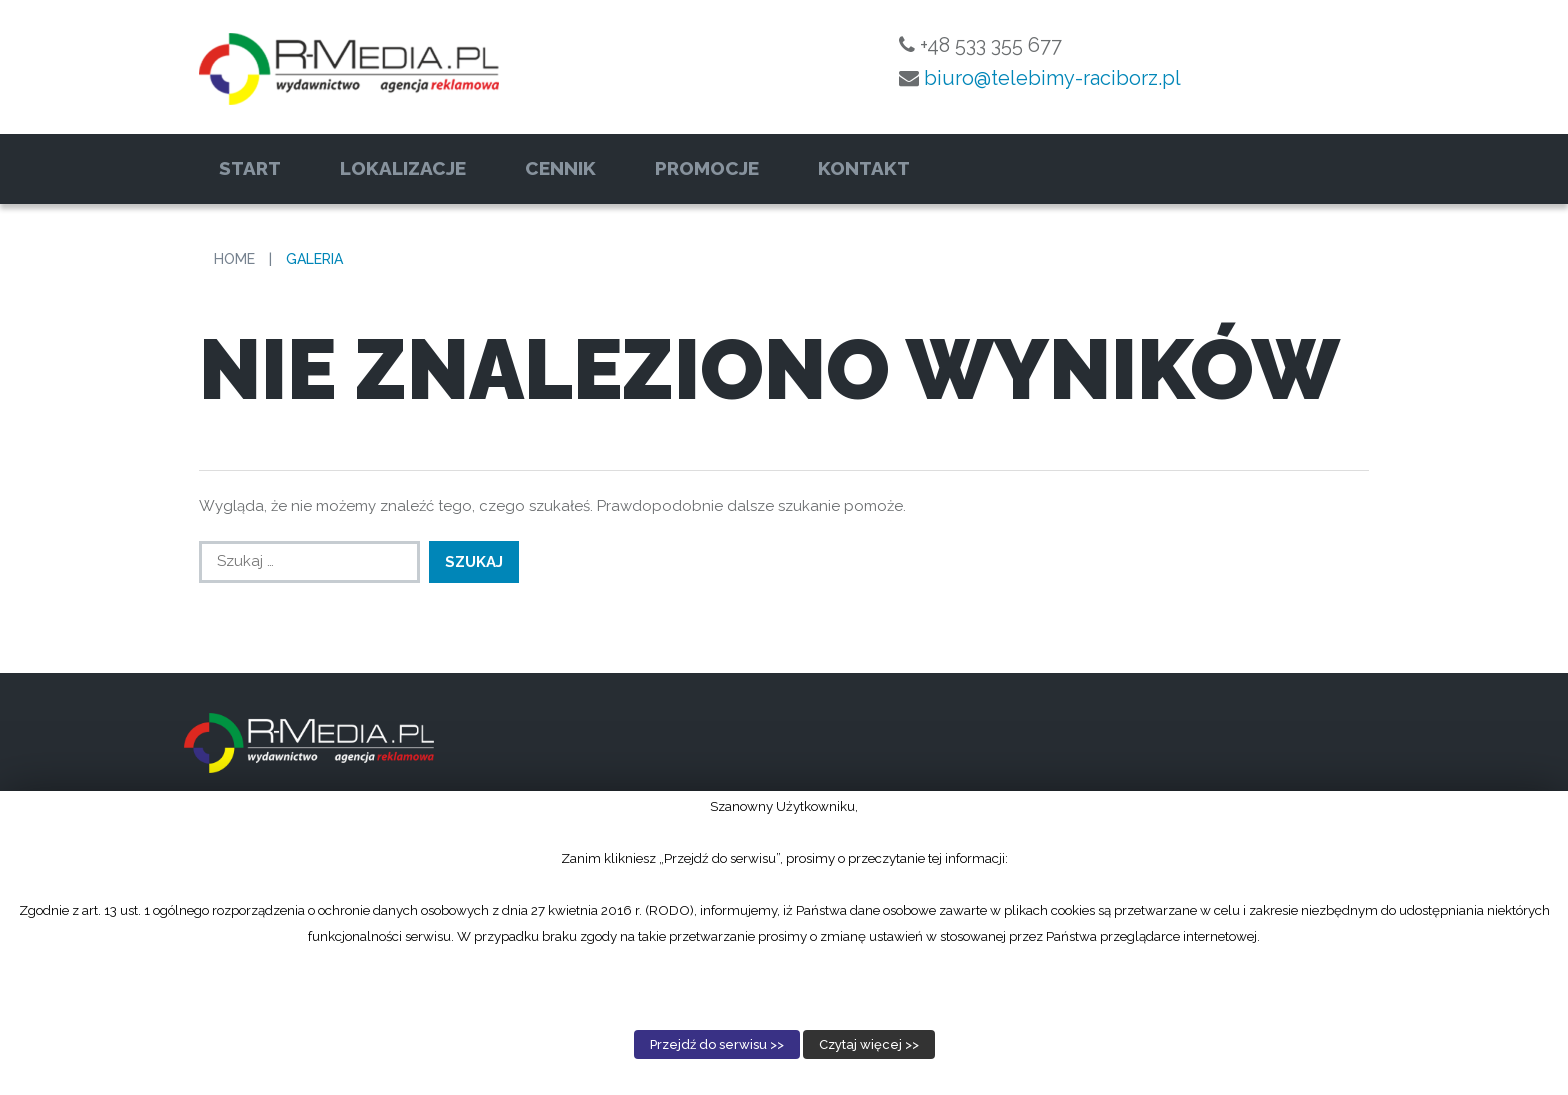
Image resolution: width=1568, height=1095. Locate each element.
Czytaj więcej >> (869, 1044)
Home (234, 259)
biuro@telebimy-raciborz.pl (1052, 78)
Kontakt (864, 168)
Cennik (560, 168)
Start (250, 168)
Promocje (707, 168)
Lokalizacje (403, 168)
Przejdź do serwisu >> (717, 1044)
